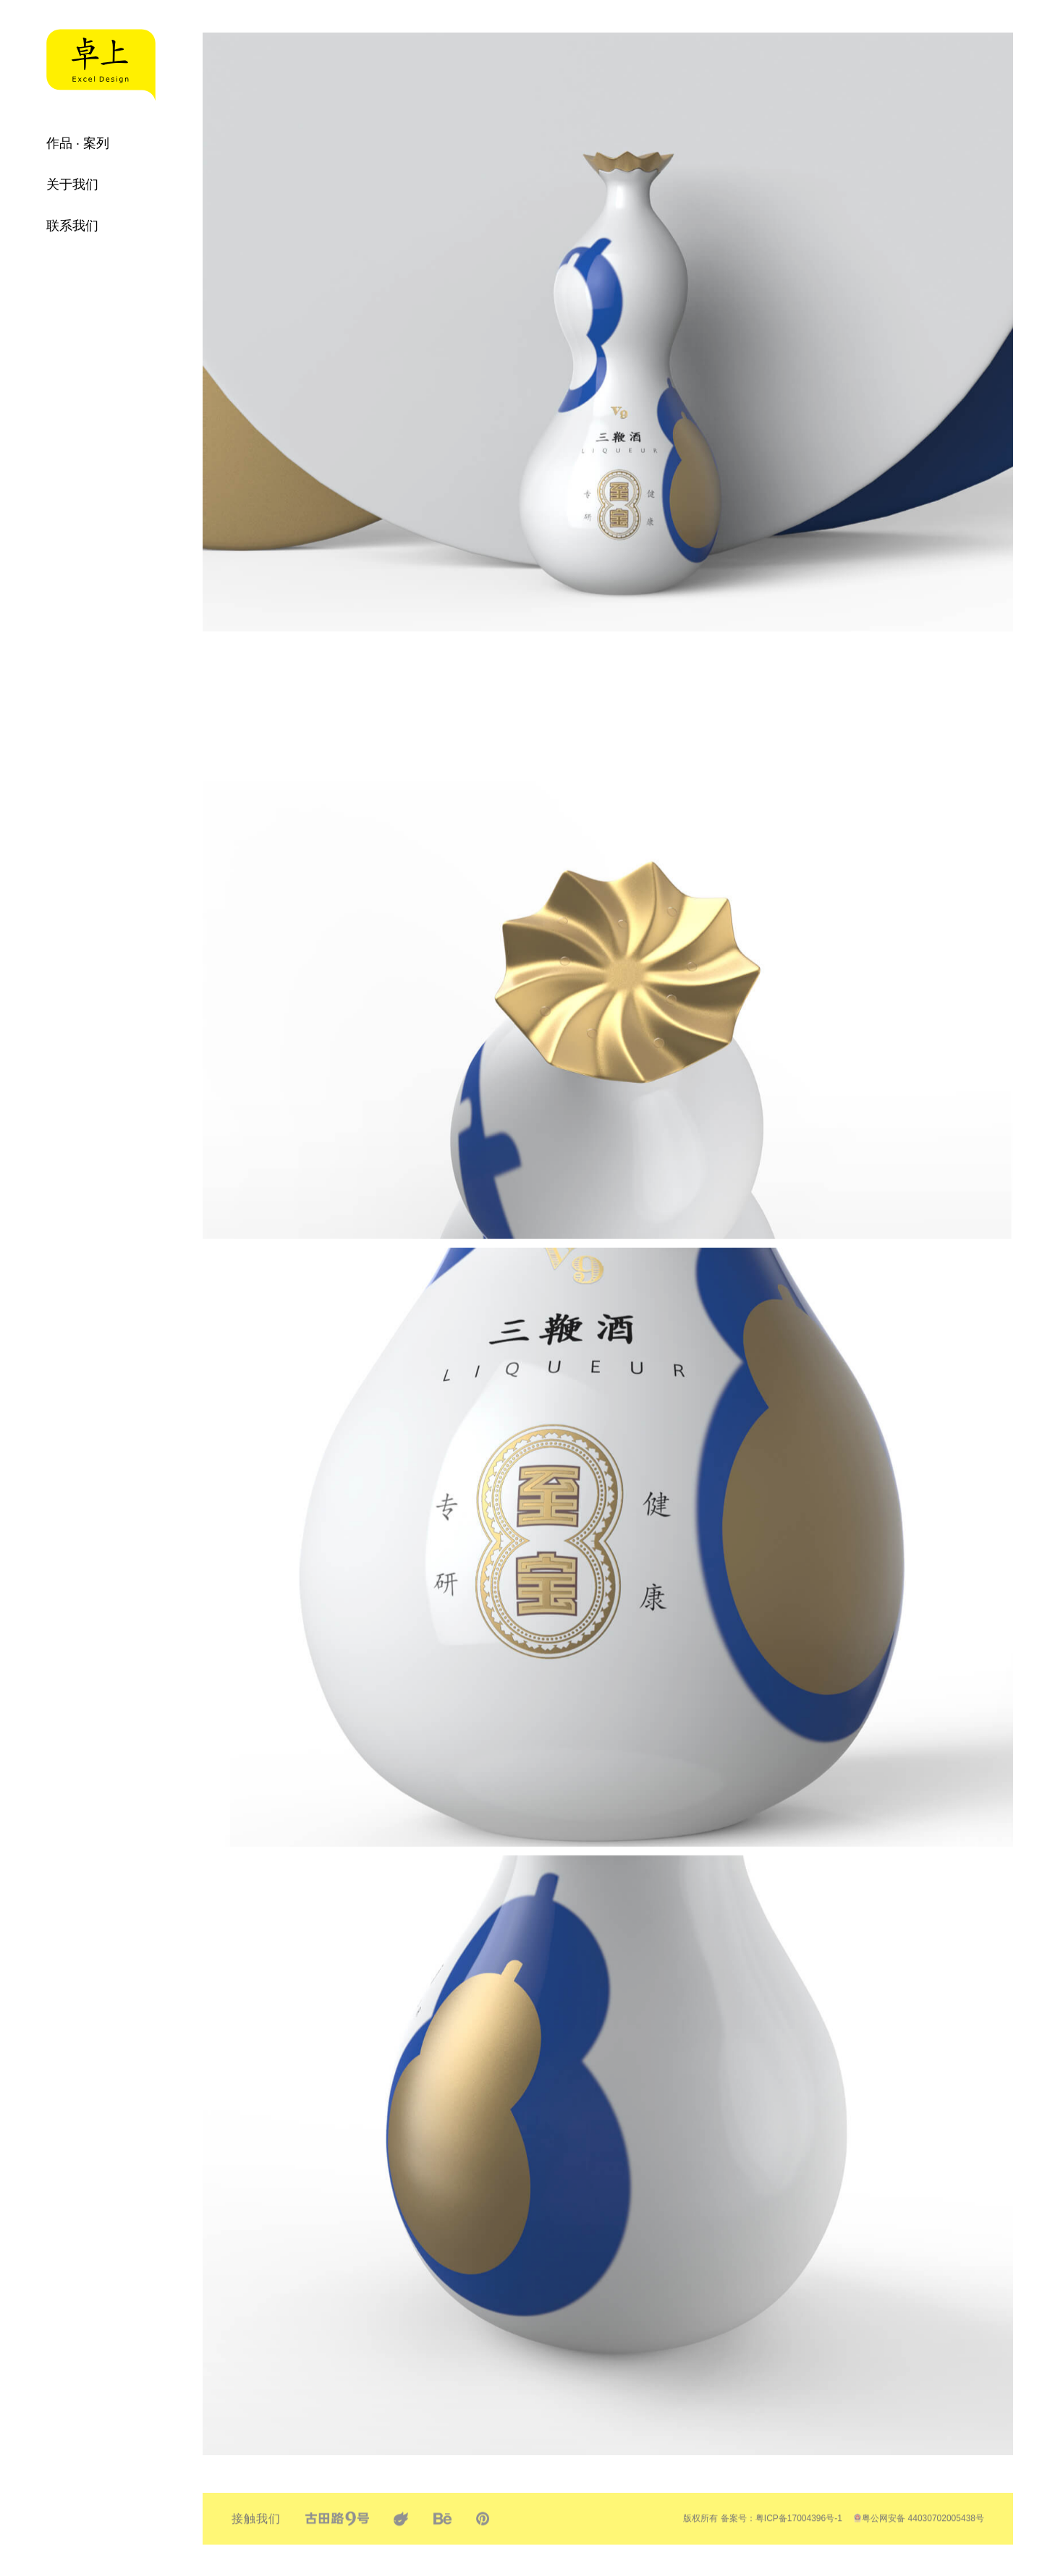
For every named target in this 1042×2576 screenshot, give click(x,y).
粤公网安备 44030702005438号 (918, 2530)
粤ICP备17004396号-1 (798, 2530)
